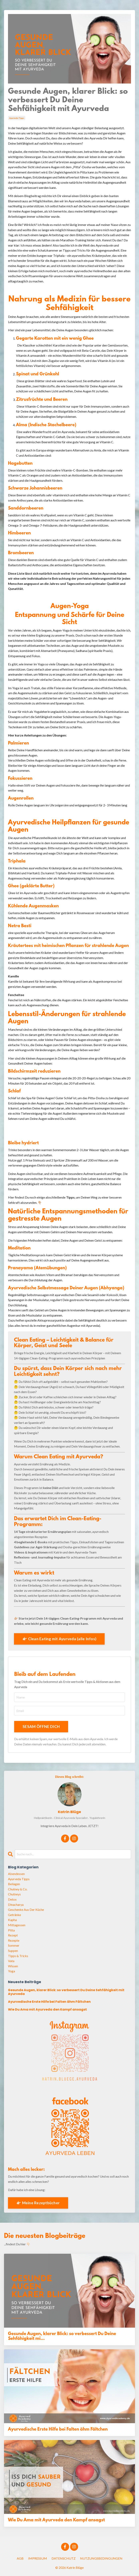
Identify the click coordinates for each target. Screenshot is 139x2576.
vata (11, 1961)
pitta (11, 1930)
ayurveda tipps (16, 118)
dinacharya (16, 1904)
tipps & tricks (18, 1956)
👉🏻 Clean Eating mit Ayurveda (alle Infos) (59, 1638)
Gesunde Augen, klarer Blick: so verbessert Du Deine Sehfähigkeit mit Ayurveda (66, 1992)
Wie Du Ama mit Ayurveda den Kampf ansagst (47, 2009)
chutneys (14, 1894)
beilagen (14, 1884)
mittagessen (16, 1925)
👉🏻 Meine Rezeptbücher (38, 2202)
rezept (13, 1935)
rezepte (13, 1940)
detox (12, 1899)
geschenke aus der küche (26, 1909)
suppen (13, 1950)
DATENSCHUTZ (63, 2558)
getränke (14, 1915)
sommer (13, 1945)
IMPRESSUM (37, 2558)
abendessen (16, 1874)
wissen (13, 1966)
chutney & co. (17, 1889)
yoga (11, 1971)
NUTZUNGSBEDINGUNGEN (101, 2558)
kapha (12, 1920)
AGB (20, 2558)
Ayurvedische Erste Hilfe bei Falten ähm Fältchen (49, 2002)
